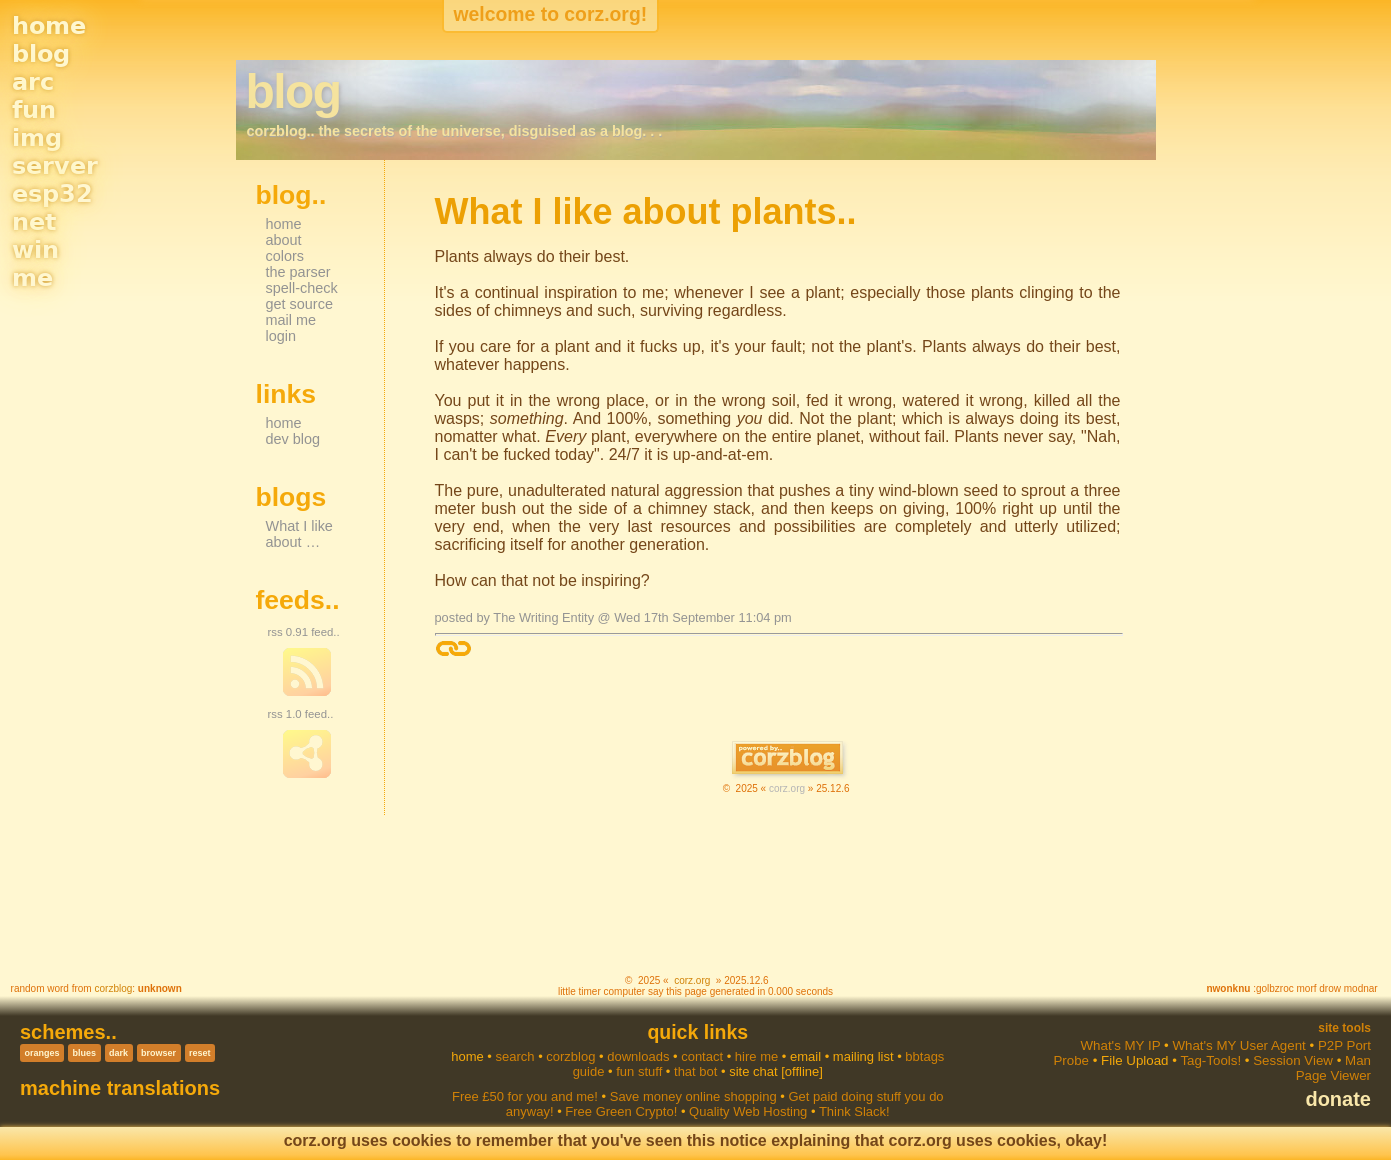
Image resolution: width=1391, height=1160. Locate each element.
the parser (298, 272)
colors (285, 256)
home (49, 26)
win (35, 250)
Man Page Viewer (1333, 1068)
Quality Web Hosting (748, 1111)
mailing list (863, 1056)
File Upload (1134, 1060)
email (805, 1056)
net (34, 222)
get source (299, 304)
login (281, 336)
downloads (638, 1056)
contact (702, 1056)
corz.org (787, 788)
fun (34, 110)
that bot (695, 1071)
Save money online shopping (693, 1096)
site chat (753, 1071)
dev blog (293, 439)
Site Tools (1344, 1028)
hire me (756, 1056)
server (55, 166)
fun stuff (639, 1071)
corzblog (113, 988)
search (514, 1056)
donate (1338, 1099)
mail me (291, 320)
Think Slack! (854, 1111)
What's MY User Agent (1238, 1045)
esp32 (52, 194)
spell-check (302, 288)
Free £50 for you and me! (525, 1096)
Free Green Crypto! (621, 1111)
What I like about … (299, 534)
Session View (1293, 1060)
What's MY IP (1120, 1045)
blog (41, 54)
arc (33, 82)
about (284, 240)
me (32, 278)
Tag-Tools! (1210, 1060)
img (37, 138)
